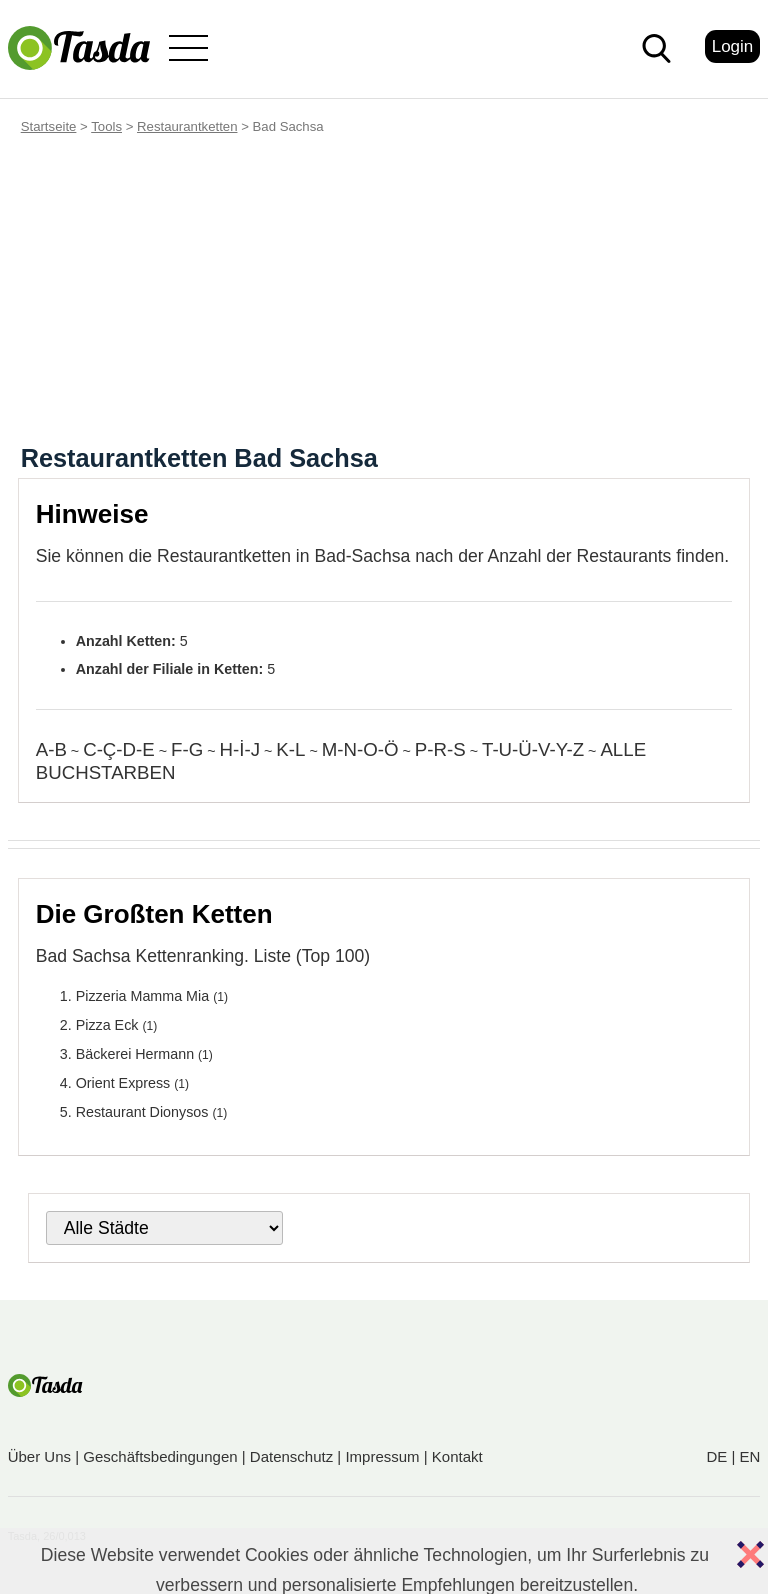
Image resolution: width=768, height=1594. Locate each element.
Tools (106, 126)
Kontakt (457, 1456)
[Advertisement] (384, 294)
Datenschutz (291, 1456)
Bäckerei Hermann (135, 1054)
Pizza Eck (107, 1025)
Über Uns (39, 1456)
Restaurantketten (187, 126)
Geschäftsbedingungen (160, 1456)
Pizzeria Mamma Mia (142, 996)
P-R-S (440, 749)
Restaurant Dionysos (142, 1112)
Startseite (49, 126)
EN (749, 1456)
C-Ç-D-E (119, 749)
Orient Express (123, 1083)
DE (716, 1456)
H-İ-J (240, 749)
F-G (187, 749)
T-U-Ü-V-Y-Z (533, 749)
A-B (51, 749)
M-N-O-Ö (360, 749)
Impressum (382, 1456)
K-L (290, 749)
